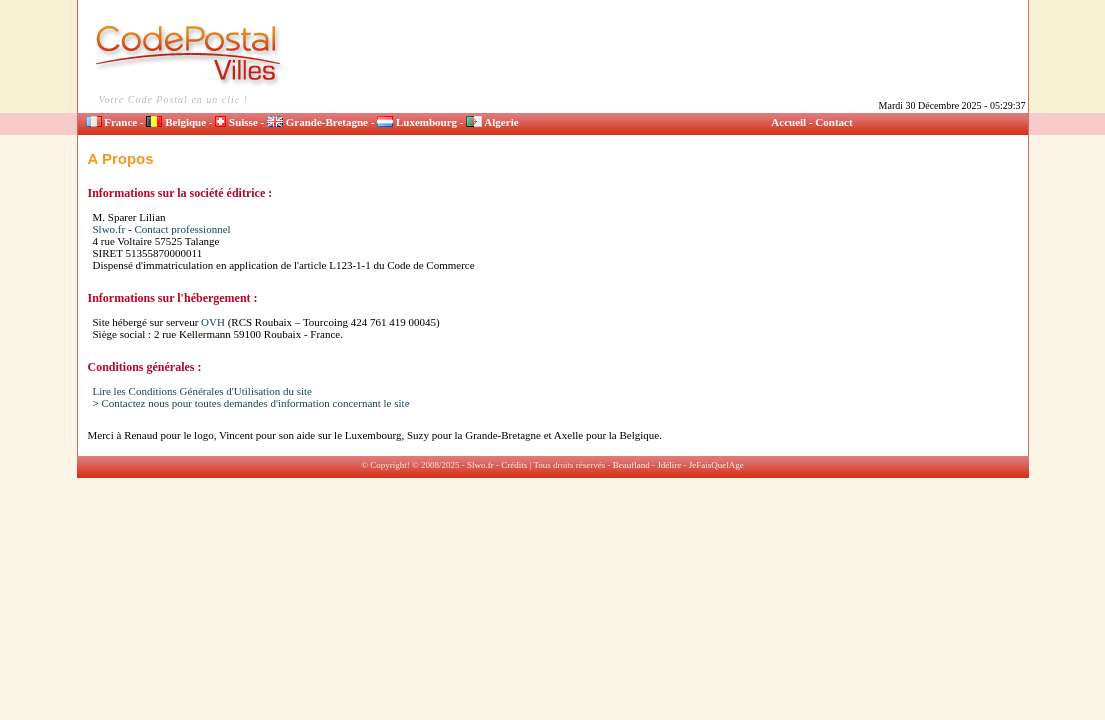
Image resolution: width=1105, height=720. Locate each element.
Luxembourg (417, 122)
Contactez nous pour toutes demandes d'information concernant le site (255, 403)
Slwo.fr (109, 229)
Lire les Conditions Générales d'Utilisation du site (203, 391)
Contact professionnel (182, 229)
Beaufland (631, 465)
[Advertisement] (664, 52)
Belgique (176, 122)
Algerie (492, 122)
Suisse (236, 122)
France (112, 122)
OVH (213, 322)
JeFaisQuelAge (716, 465)
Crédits (514, 465)
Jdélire (669, 465)
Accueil (788, 122)
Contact (833, 122)
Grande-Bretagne (317, 122)
